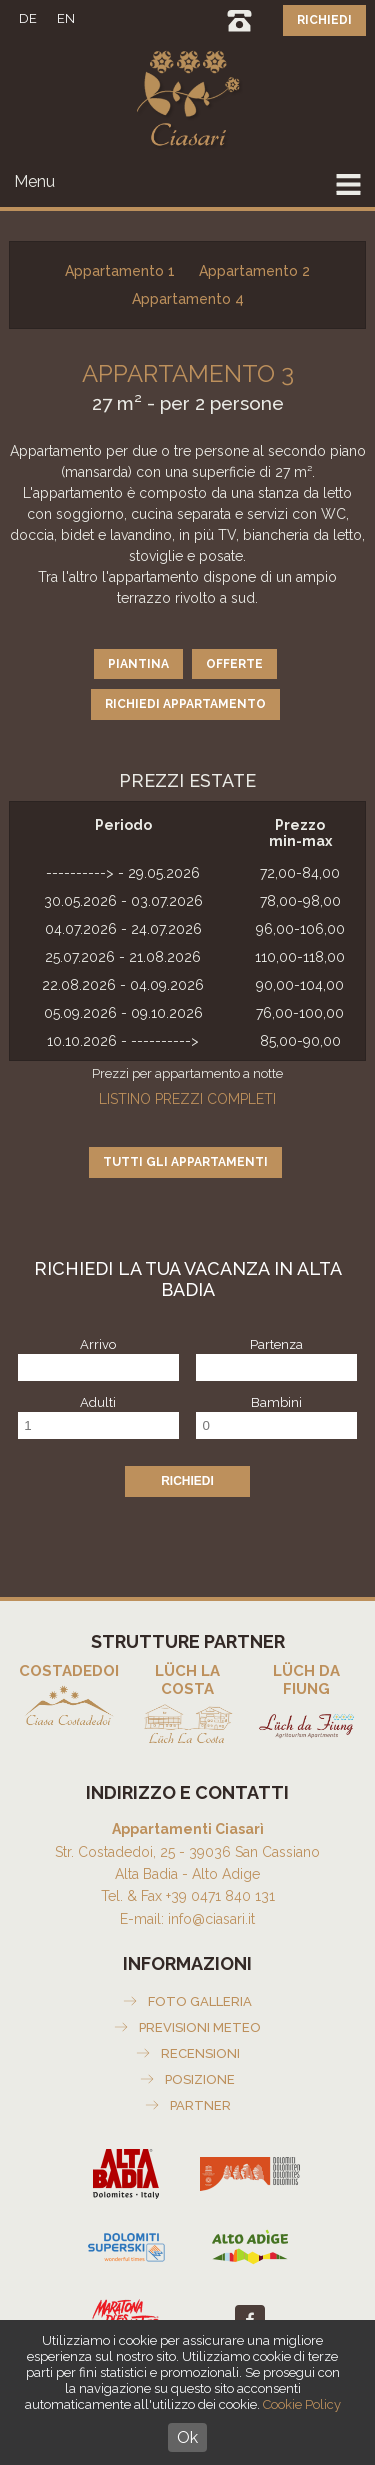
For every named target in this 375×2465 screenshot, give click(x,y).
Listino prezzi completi (187, 1099)
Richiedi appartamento (185, 704)
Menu (34, 181)
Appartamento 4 (188, 299)
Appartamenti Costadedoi (68, 1697)
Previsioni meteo (200, 2027)
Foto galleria (200, 2001)
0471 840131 (239, 20)
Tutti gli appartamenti (185, 1162)
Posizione (200, 2079)
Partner (200, 2105)
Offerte (234, 664)
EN (66, 18)
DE (28, 18)
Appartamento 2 (254, 271)
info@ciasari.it (211, 1919)
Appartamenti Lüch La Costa (187, 1706)
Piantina (138, 664)
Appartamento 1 (120, 271)
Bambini (276, 1402)
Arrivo (98, 1344)
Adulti (98, 1402)
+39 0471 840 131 (220, 1896)
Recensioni (200, 2053)
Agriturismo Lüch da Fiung (306, 1706)
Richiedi (324, 20)
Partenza (276, 1344)
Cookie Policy (302, 2404)
